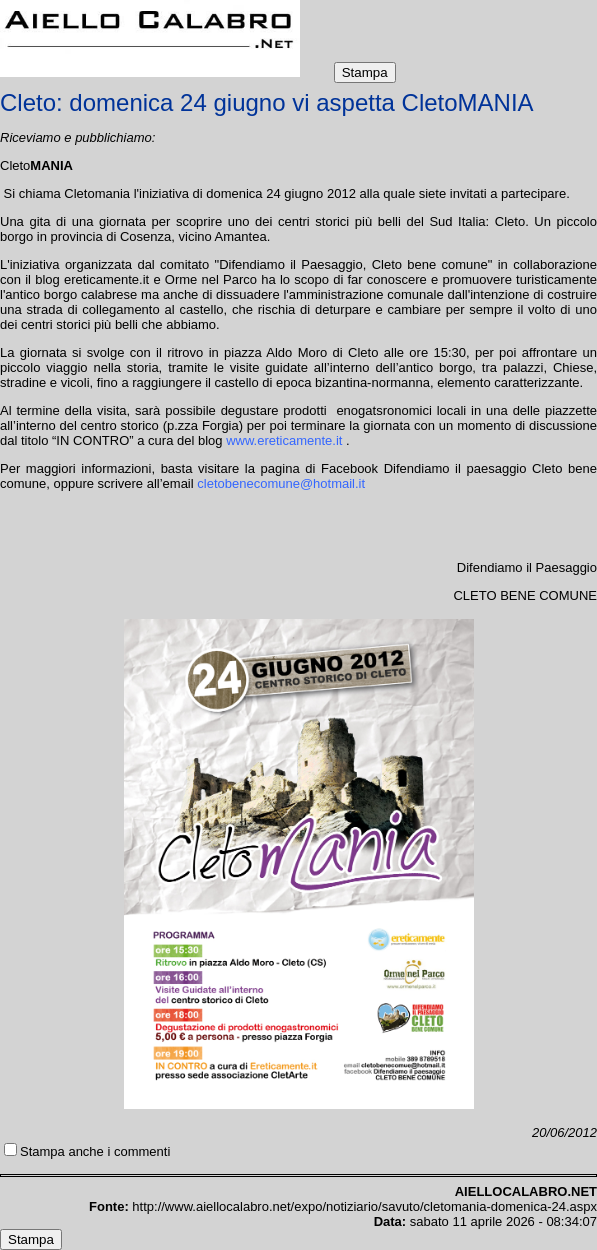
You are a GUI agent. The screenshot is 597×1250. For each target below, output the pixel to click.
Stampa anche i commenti (95, 1151)
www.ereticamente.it (284, 440)
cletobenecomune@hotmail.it (281, 483)
